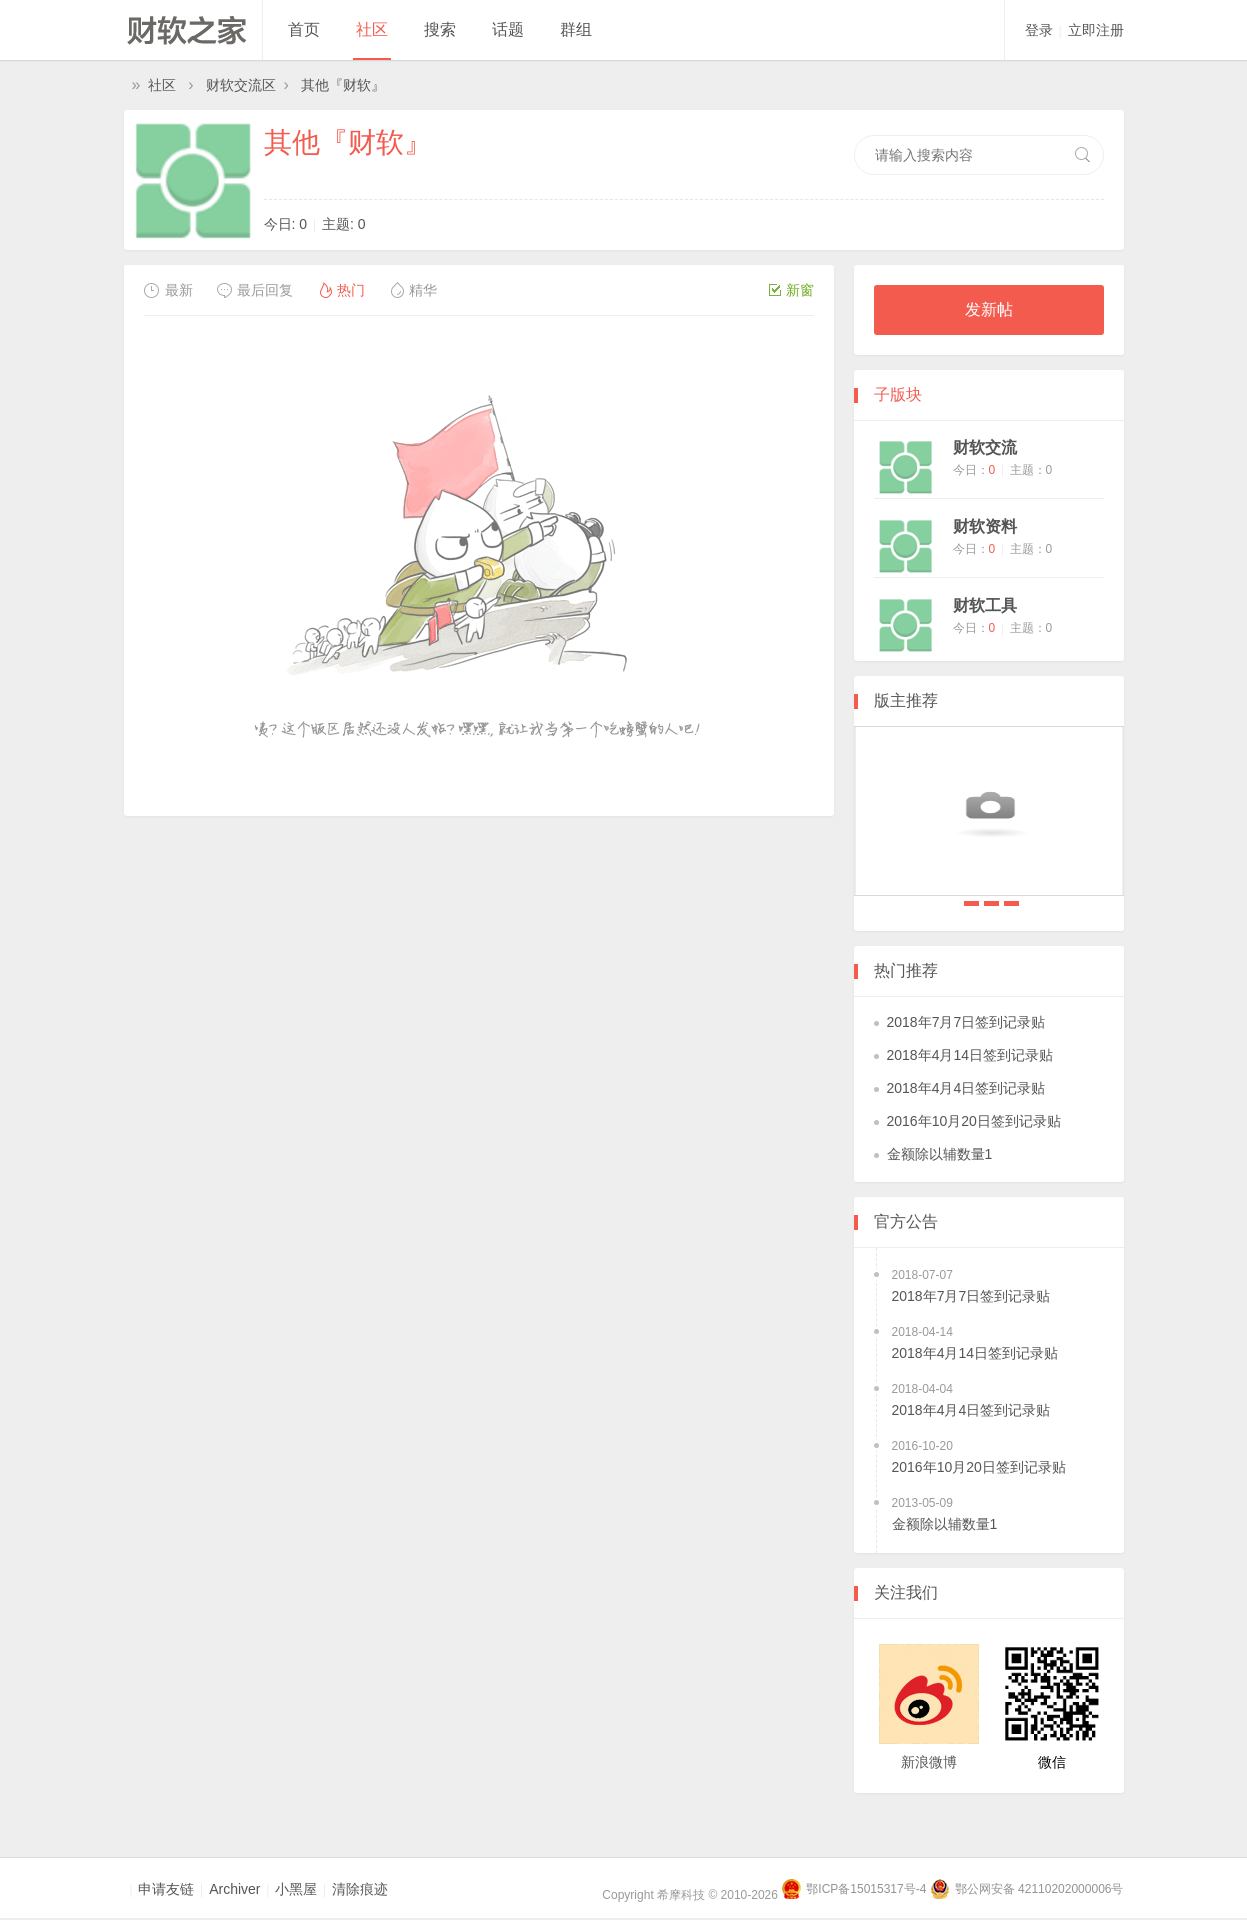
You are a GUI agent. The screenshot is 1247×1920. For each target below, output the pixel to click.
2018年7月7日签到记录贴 (971, 903)
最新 (168, 290)
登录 (1039, 30)
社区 (372, 29)
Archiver (234, 1889)
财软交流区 (241, 85)
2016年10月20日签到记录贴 (974, 1121)
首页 (304, 29)
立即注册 (1096, 30)
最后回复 (254, 290)
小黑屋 (296, 1889)
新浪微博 (929, 1762)
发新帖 (989, 309)
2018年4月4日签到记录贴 (1011, 903)
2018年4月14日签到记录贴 (991, 903)
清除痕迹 (360, 1889)
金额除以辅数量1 (940, 1154)
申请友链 (166, 1889)
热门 (340, 290)
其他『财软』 (343, 85)
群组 (576, 29)
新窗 (791, 290)
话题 (508, 29)
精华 (412, 290)
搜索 (440, 29)
